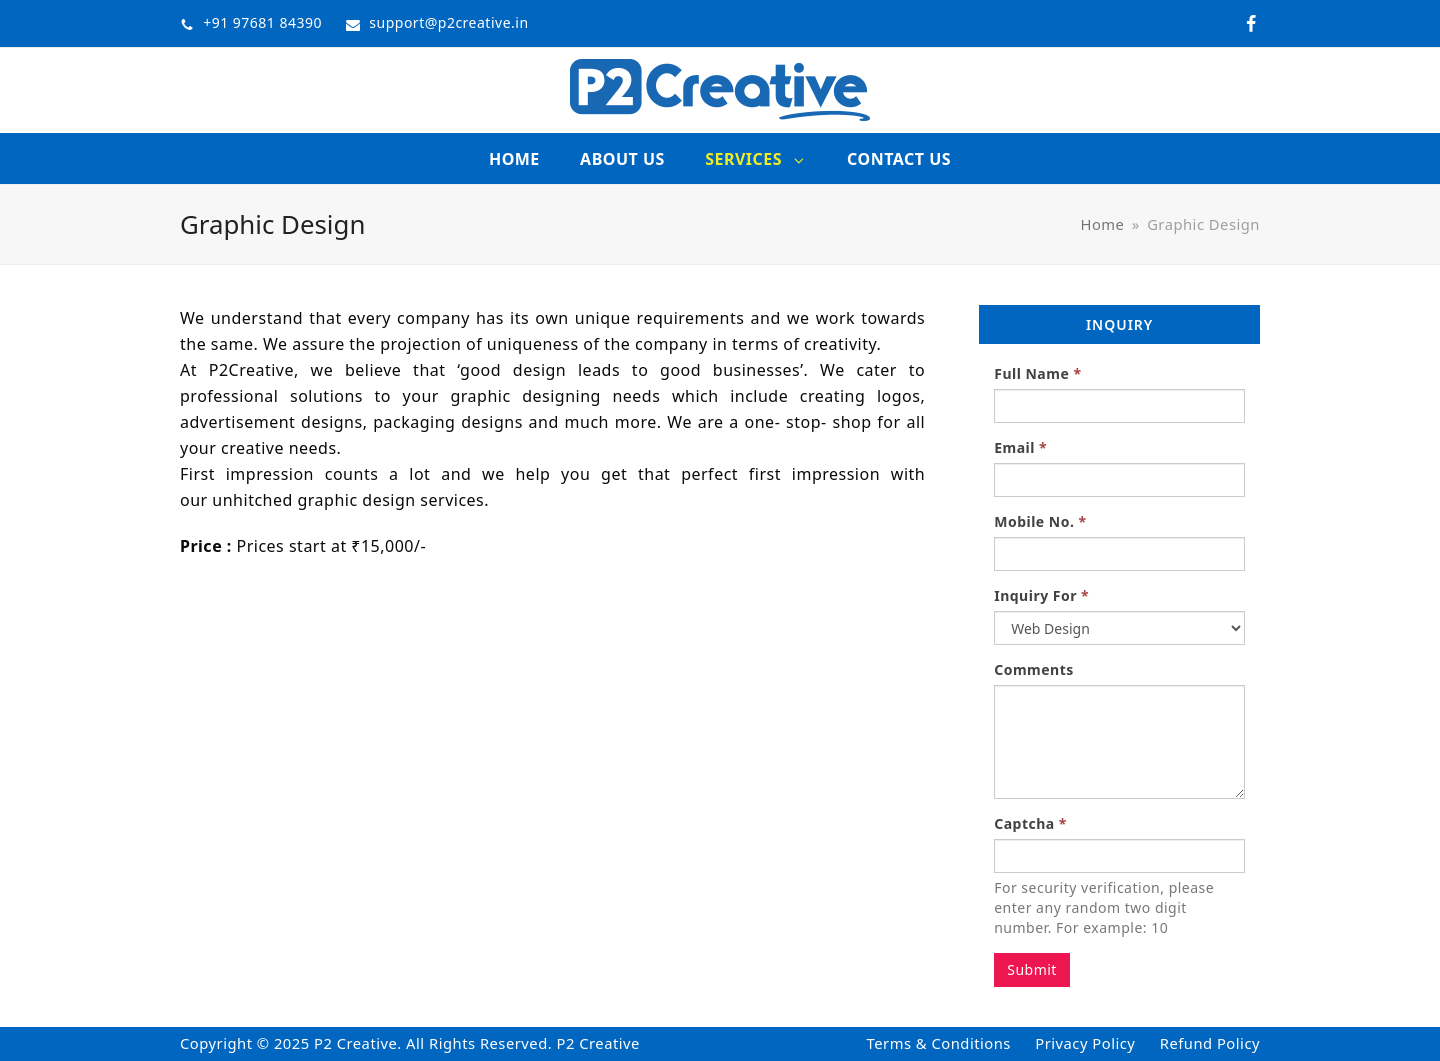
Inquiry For (1041, 595)
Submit (1032, 969)
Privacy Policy (1085, 1043)
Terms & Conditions (939, 1043)
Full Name (1037, 373)
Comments (1034, 669)
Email (1020, 447)
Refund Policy (1210, 1043)
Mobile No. (1040, 521)
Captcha (1030, 823)
